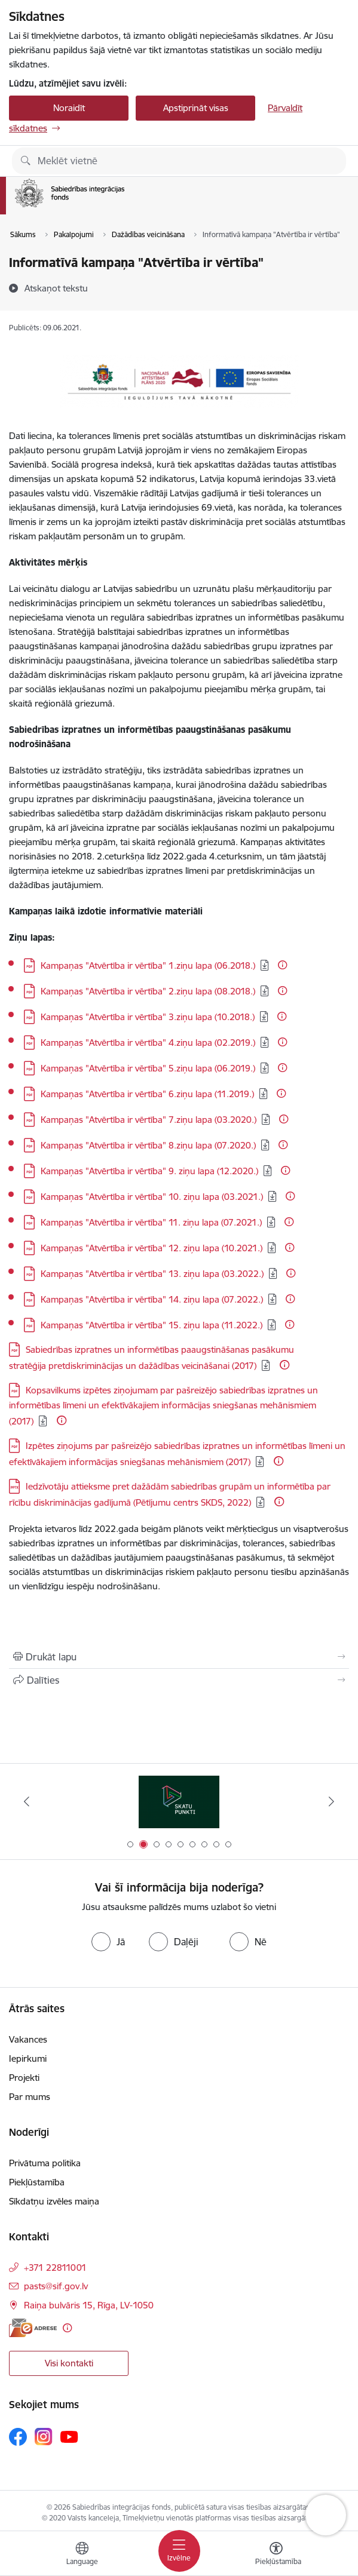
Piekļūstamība (37, 2182)
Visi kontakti (69, 2363)
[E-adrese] (33, 2328)
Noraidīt (69, 107)
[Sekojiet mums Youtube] (69, 2436)
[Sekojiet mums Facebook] (18, 2437)
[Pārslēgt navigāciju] (179, 2551)
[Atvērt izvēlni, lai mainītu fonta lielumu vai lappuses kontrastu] (276, 2555)
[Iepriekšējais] (27, 1801)
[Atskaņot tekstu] (56, 288)
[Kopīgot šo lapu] (179, 1680)
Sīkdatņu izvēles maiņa (54, 2201)
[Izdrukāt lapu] (179, 1656)
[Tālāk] (331, 1801)
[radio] (108, 1941)
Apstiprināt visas (195, 107)
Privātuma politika (45, 2163)
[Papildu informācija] (282, 964)
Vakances (28, 2039)
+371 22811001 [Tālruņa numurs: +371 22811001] (55, 2267)
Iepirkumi (28, 2058)
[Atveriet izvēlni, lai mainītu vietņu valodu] (82, 2555)
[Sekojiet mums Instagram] (44, 2436)
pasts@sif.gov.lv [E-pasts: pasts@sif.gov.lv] (56, 2286)
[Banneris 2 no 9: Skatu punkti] (179, 1801)
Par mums (29, 2096)
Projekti (24, 2077)
